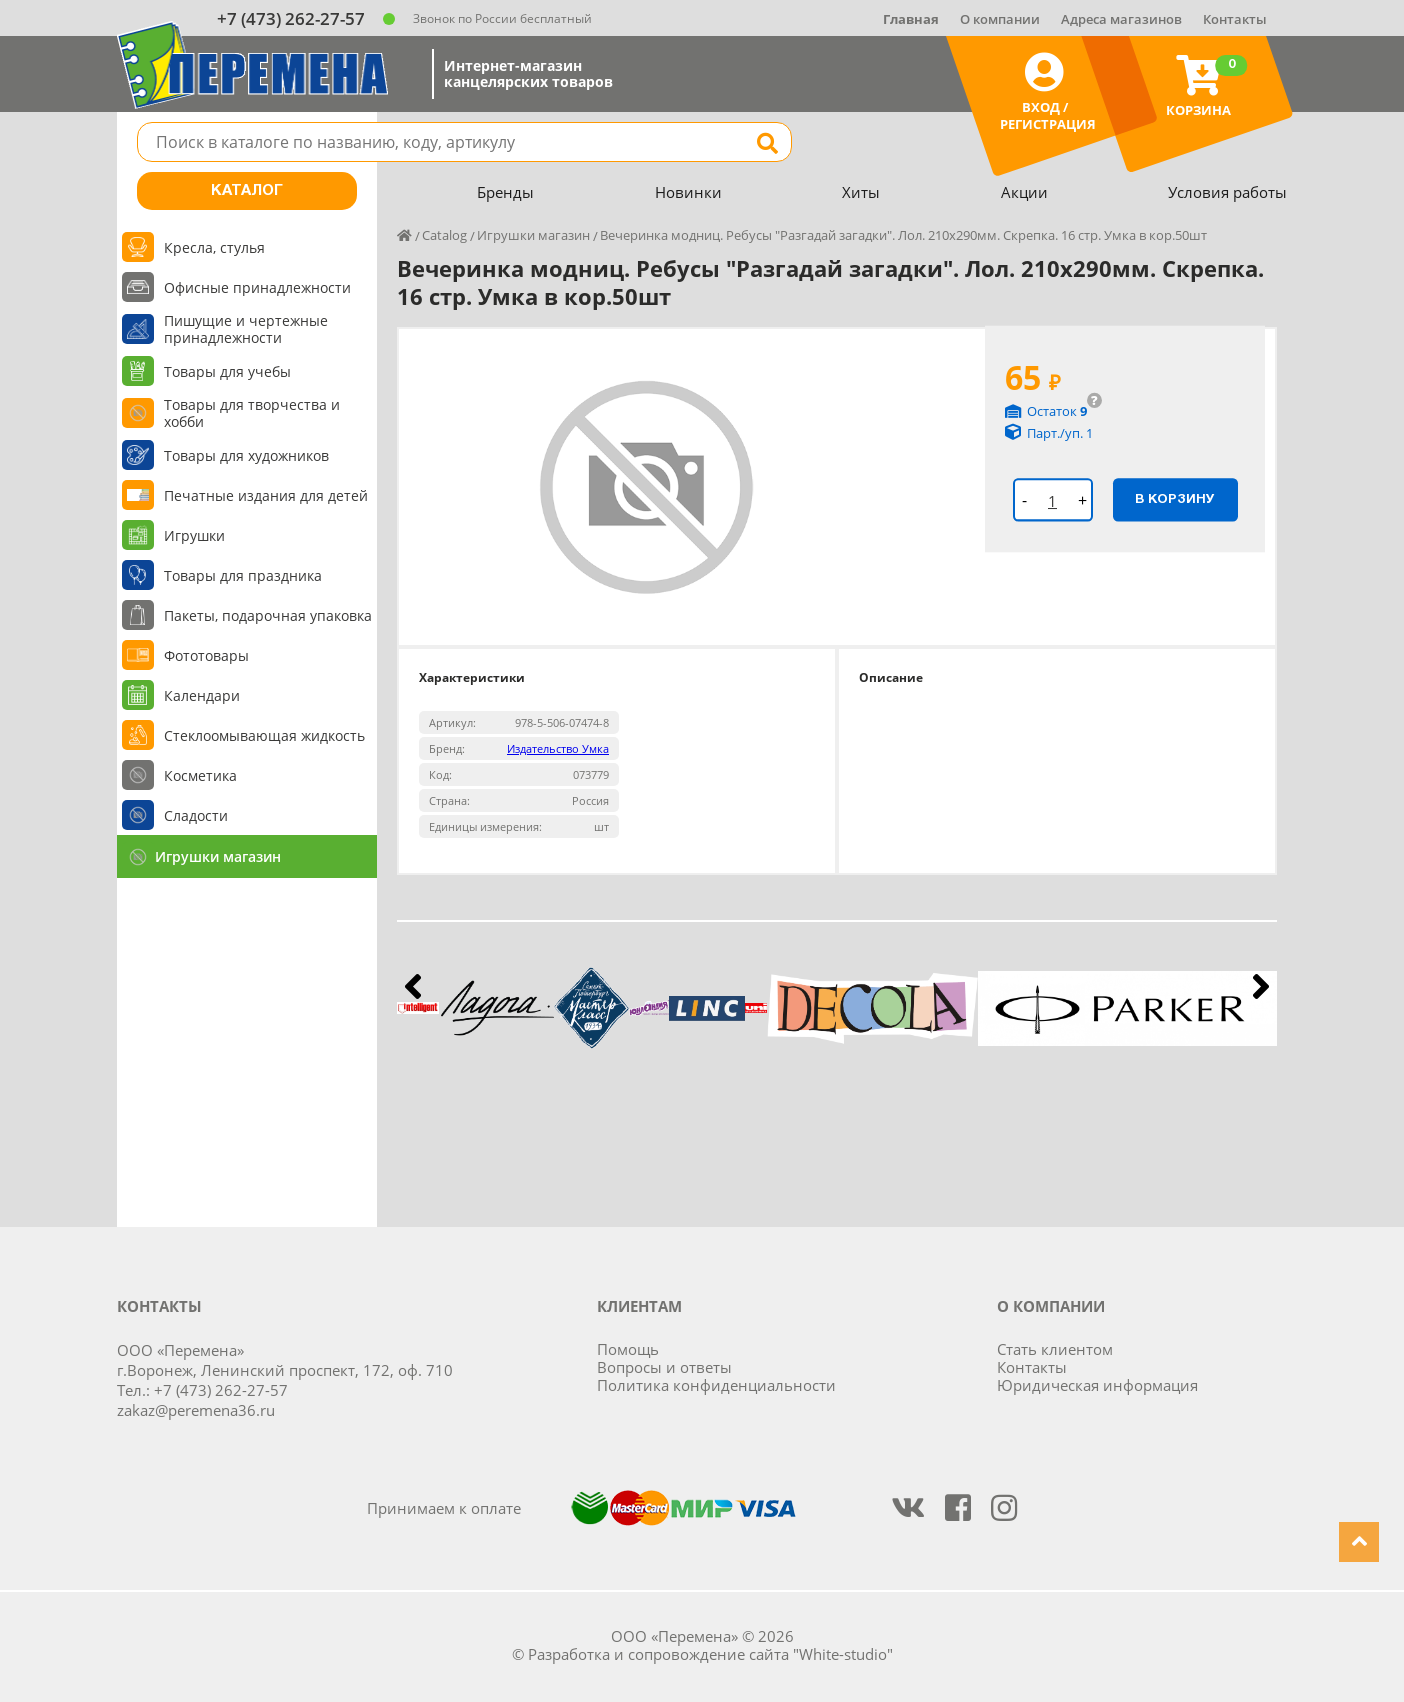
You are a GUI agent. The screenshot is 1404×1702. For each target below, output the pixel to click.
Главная (911, 19)
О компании (1000, 19)
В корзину (1175, 499)
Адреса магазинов (1121, 19)
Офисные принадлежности (257, 287)
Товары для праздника (243, 575)
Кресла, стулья (214, 247)
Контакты (1235, 19)
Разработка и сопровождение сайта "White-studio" (710, 1654)
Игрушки (194, 535)
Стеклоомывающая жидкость (264, 735)
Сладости (196, 815)
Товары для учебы (227, 371)
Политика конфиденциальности (716, 1385)
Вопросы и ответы (664, 1367)
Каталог (247, 191)
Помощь (628, 1349)
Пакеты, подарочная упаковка (268, 615)
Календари (202, 695)
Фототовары (206, 655)
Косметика (200, 775)
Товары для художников (246, 455)
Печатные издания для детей (266, 495)
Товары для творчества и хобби (252, 413)
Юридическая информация (1097, 1385)
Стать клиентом (1055, 1349)
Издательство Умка (558, 748)
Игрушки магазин (218, 856)
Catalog (444, 235)
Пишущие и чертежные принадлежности (246, 329)
